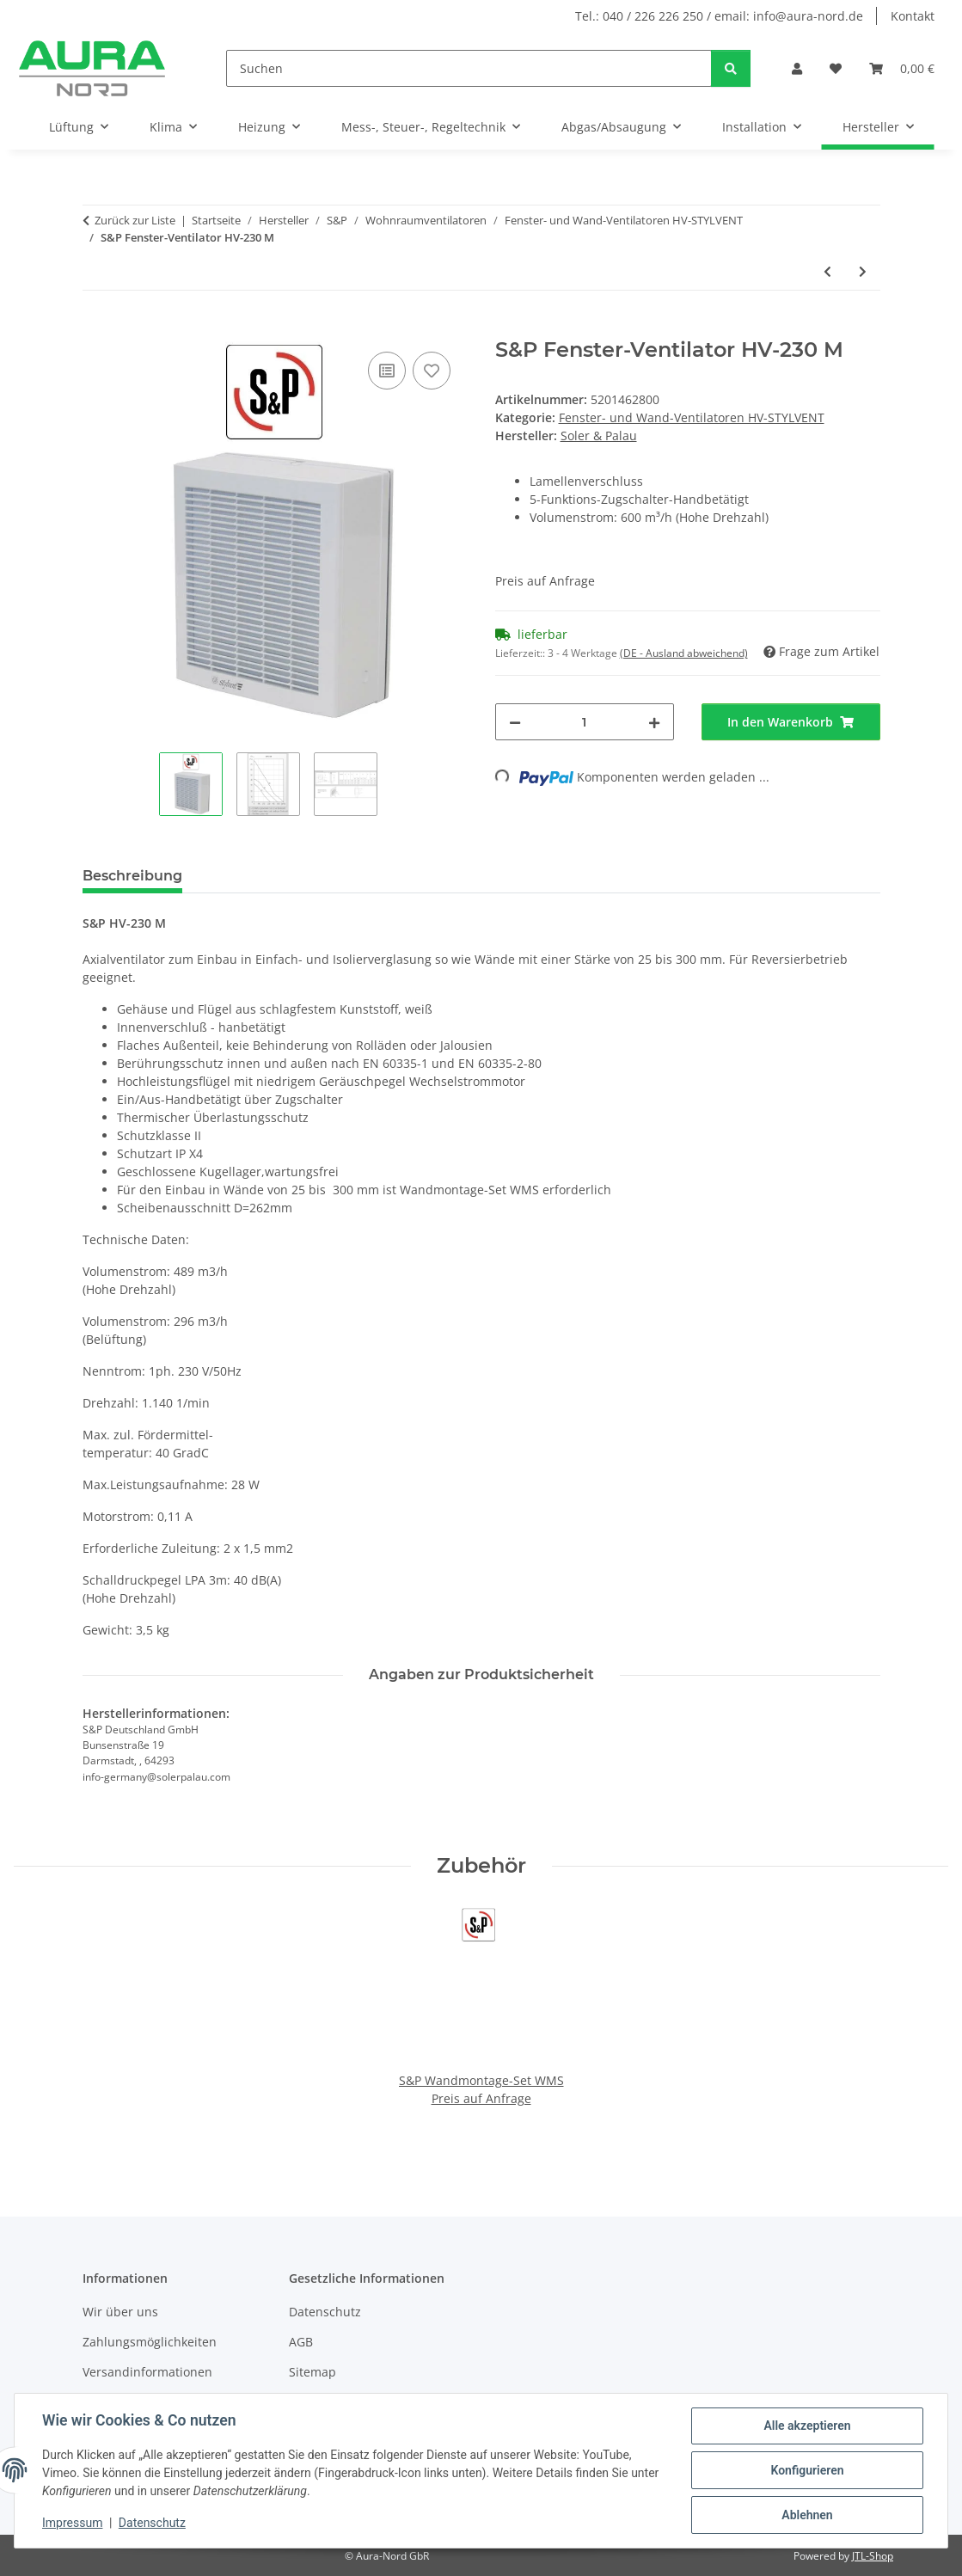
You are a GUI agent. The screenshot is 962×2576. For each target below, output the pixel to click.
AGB (301, 2342)
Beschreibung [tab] (132, 876)
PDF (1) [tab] (234, 876)
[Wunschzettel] (835, 68)
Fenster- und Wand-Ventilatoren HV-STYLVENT (691, 417)
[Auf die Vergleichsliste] (387, 370)
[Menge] (584, 721)
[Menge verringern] (515, 721)
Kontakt (912, 16)
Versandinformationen (147, 2372)
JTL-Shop (872, 2555)
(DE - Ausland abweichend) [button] (684, 653)
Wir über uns (120, 2311)
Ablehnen (806, 2515)
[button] (797, 68)
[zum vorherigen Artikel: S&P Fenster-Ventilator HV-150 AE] (827, 271)
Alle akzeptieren (806, 2425)
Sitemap (312, 2372)
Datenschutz (152, 2523)
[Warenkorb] (901, 68)
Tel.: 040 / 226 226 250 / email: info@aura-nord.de (719, 16)
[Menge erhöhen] (654, 721)
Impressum (72, 2523)
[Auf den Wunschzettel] (431, 370)
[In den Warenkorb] (96, 328)
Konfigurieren (806, 2470)
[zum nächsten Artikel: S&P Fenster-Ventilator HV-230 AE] (862, 271)
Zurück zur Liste (135, 220)
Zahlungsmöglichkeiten (150, 2342)
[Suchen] (469, 68)
